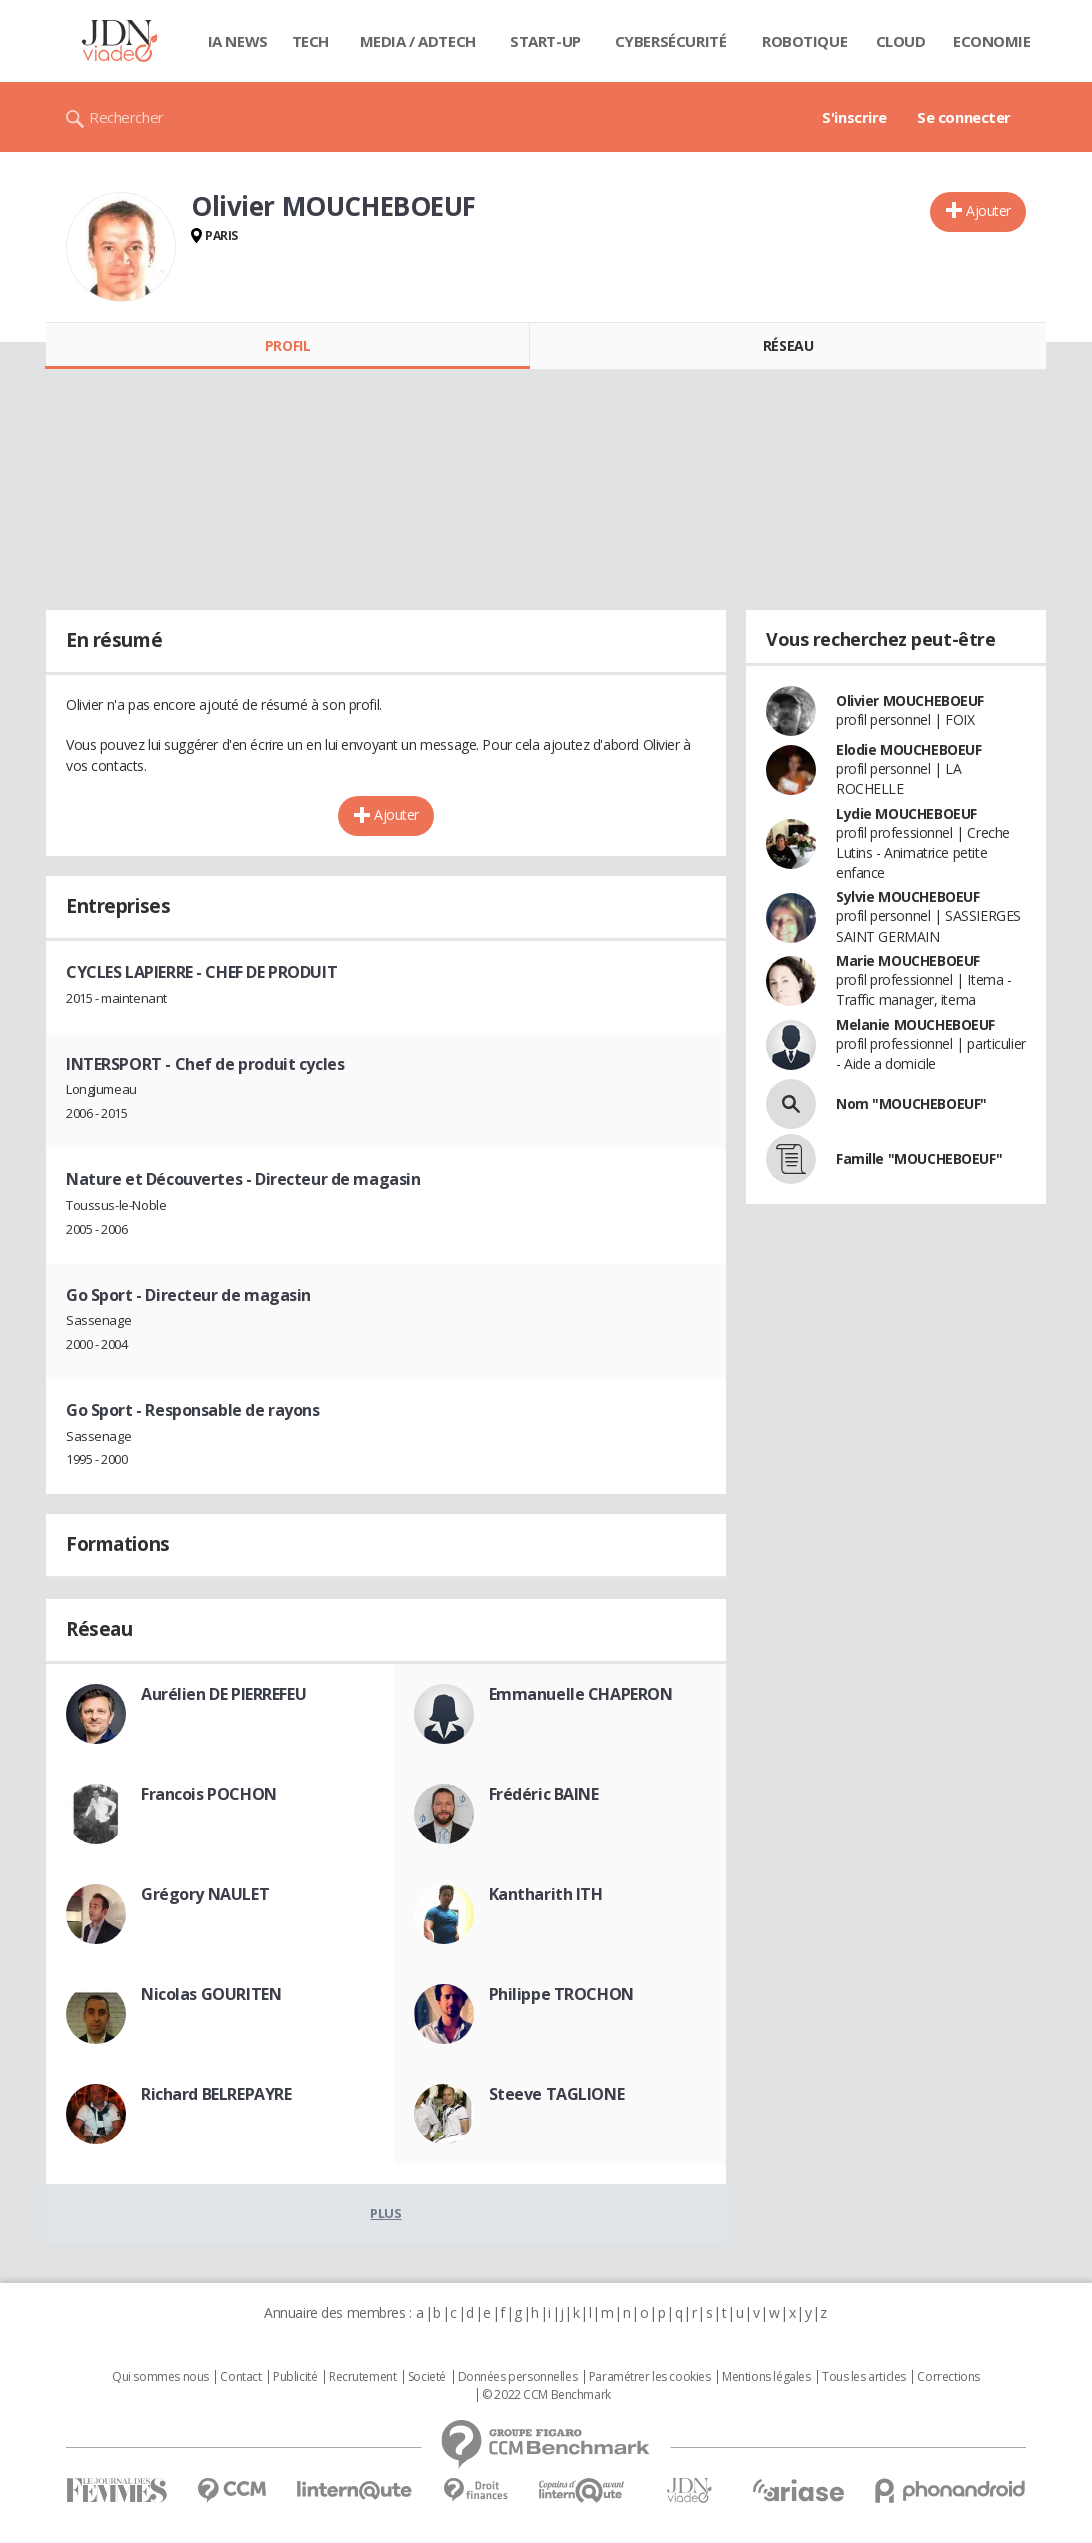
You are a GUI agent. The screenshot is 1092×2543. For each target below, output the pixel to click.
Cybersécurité (671, 41)
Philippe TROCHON (561, 1994)
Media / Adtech (418, 41)
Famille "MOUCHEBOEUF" (919, 1158)
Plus (385, 2213)
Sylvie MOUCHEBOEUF (907, 896)
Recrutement (362, 2377)
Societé (427, 2377)
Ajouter (988, 210)
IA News (238, 41)
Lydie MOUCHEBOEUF (906, 813)
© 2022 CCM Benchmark (546, 2395)
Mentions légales (766, 2377)
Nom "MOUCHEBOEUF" (911, 1103)
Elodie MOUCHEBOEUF (908, 749)
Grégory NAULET (205, 1894)
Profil (287, 345)
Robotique (804, 41)
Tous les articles (864, 2377)
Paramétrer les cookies (650, 2377)
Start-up (545, 41)
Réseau (788, 345)
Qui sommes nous (160, 2377)
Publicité (295, 2377)
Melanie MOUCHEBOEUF (915, 1024)
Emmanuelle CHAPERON (581, 1694)
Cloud (901, 41)
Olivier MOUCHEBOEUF (910, 700)
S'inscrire (854, 117)
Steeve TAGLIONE (557, 2094)
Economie (992, 41)
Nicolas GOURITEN (211, 1994)
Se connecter (964, 117)
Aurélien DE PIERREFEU (223, 1694)
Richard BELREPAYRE (216, 2094)
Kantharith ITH (546, 1894)
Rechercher (126, 117)
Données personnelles (518, 2377)
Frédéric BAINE (544, 1794)
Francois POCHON (209, 1794)
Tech (310, 41)
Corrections (948, 2377)
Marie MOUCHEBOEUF (908, 960)
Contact (240, 2377)
